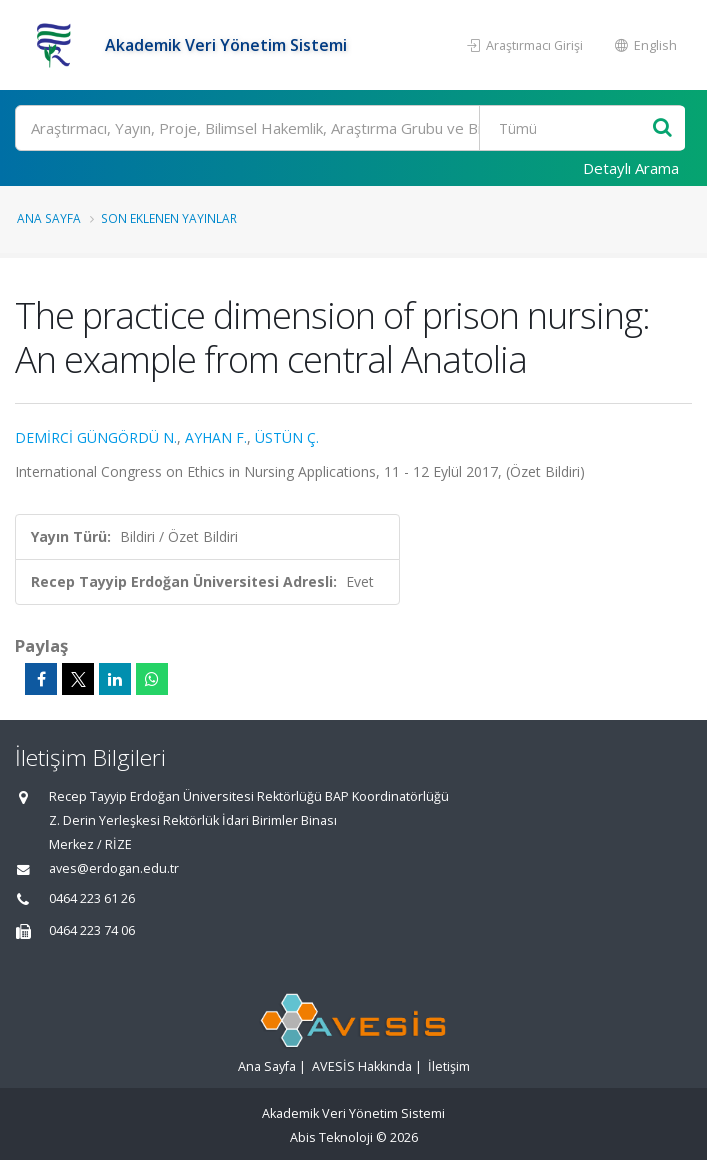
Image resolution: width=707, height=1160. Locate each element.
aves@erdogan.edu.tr (114, 868)
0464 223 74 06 (92, 930)
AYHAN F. (216, 437)
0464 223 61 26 (92, 898)
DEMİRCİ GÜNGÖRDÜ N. (96, 437)
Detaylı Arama (631, 168)
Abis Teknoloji (331, 1137)
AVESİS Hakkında (362, 1066)
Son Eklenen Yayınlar (169, 218)
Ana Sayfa (49, 218)
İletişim (449, 1066)
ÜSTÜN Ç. (287, 437)
